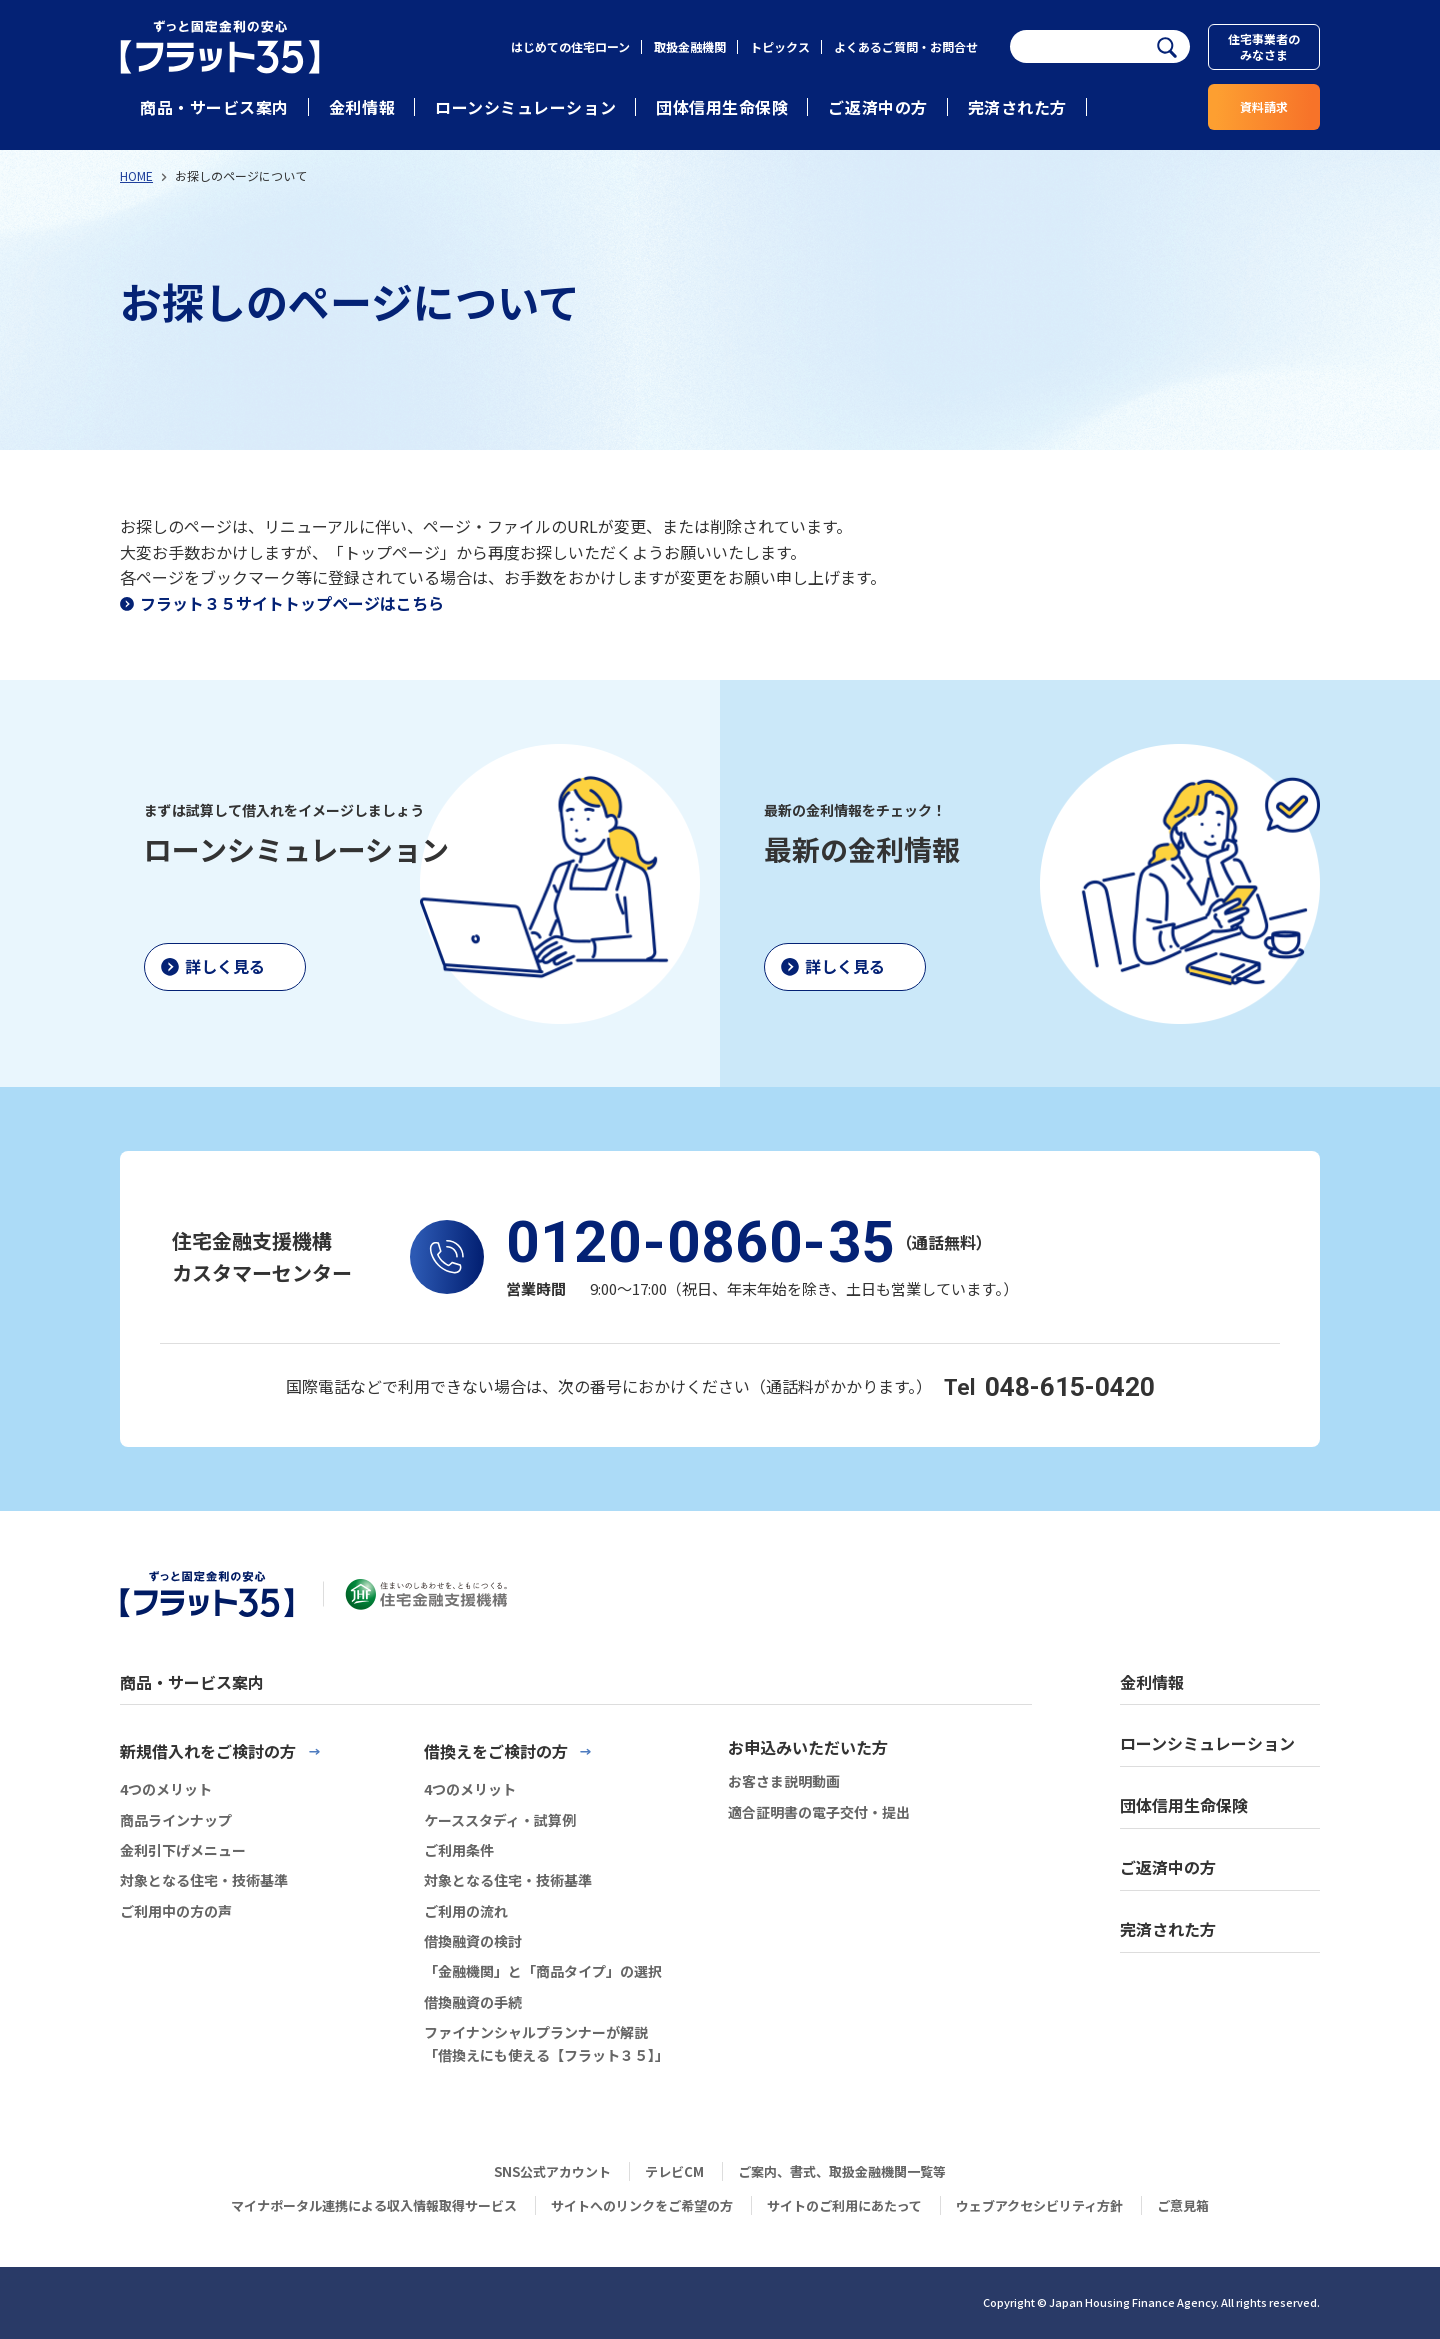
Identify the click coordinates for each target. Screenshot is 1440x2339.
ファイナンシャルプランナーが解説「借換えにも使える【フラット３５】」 (546, 2043)
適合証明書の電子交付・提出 (819, 1812)
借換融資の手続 (473, 2002)
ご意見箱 (1183, 2205)
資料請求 (1264, 106)
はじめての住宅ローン (570, 46)
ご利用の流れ (466, 1911)
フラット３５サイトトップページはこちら (292, 603)
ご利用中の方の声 (176, 1911)
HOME (136, 175)
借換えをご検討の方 (496, 1751)
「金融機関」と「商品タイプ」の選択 (543, 1971)
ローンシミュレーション (525, 107)
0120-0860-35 (701, 1242)
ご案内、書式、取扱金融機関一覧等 (842, 2171)
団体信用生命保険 (722, 107)
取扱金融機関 (690, 46)
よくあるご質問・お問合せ (906, 46)
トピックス (780, 46)
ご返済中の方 (877, 107)
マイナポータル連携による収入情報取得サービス (374, 2205)
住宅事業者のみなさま (1264, 46)
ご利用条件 (459, 1850)
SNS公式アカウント (552, 2171)
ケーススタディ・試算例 (500, 1820)
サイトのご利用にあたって (844, 2205)
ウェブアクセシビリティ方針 (1039, 2205)
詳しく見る (225, 966)
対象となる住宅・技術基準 (204, 1880)
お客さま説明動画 (784, 1781)
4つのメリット (166, 1789)
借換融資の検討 (473, 1941)
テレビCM (674, 2171)
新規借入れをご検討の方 (208, 1751)
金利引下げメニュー (183, 1850)
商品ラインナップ (176, 1820)
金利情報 (362, 107)
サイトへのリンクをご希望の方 (642, 2205)
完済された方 (1017, 107)
